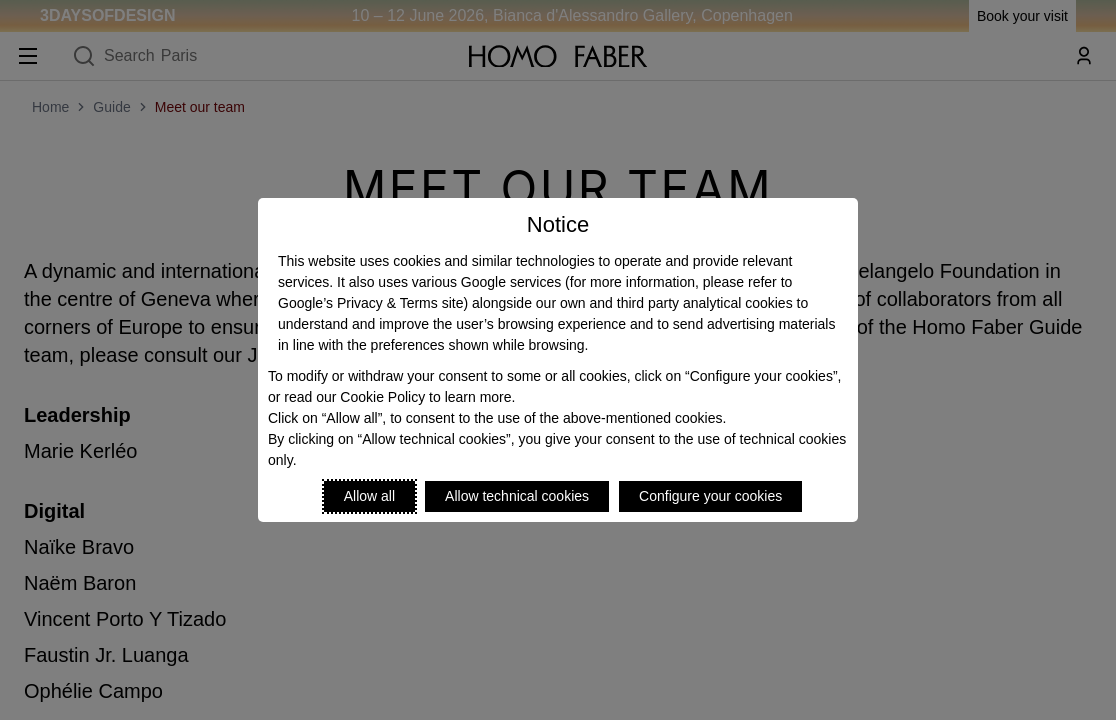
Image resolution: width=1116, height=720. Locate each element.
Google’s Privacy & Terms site (370, 303)
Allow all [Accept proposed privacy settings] (369, 496)
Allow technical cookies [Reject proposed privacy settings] (517, 496)
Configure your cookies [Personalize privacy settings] (710, 496)
